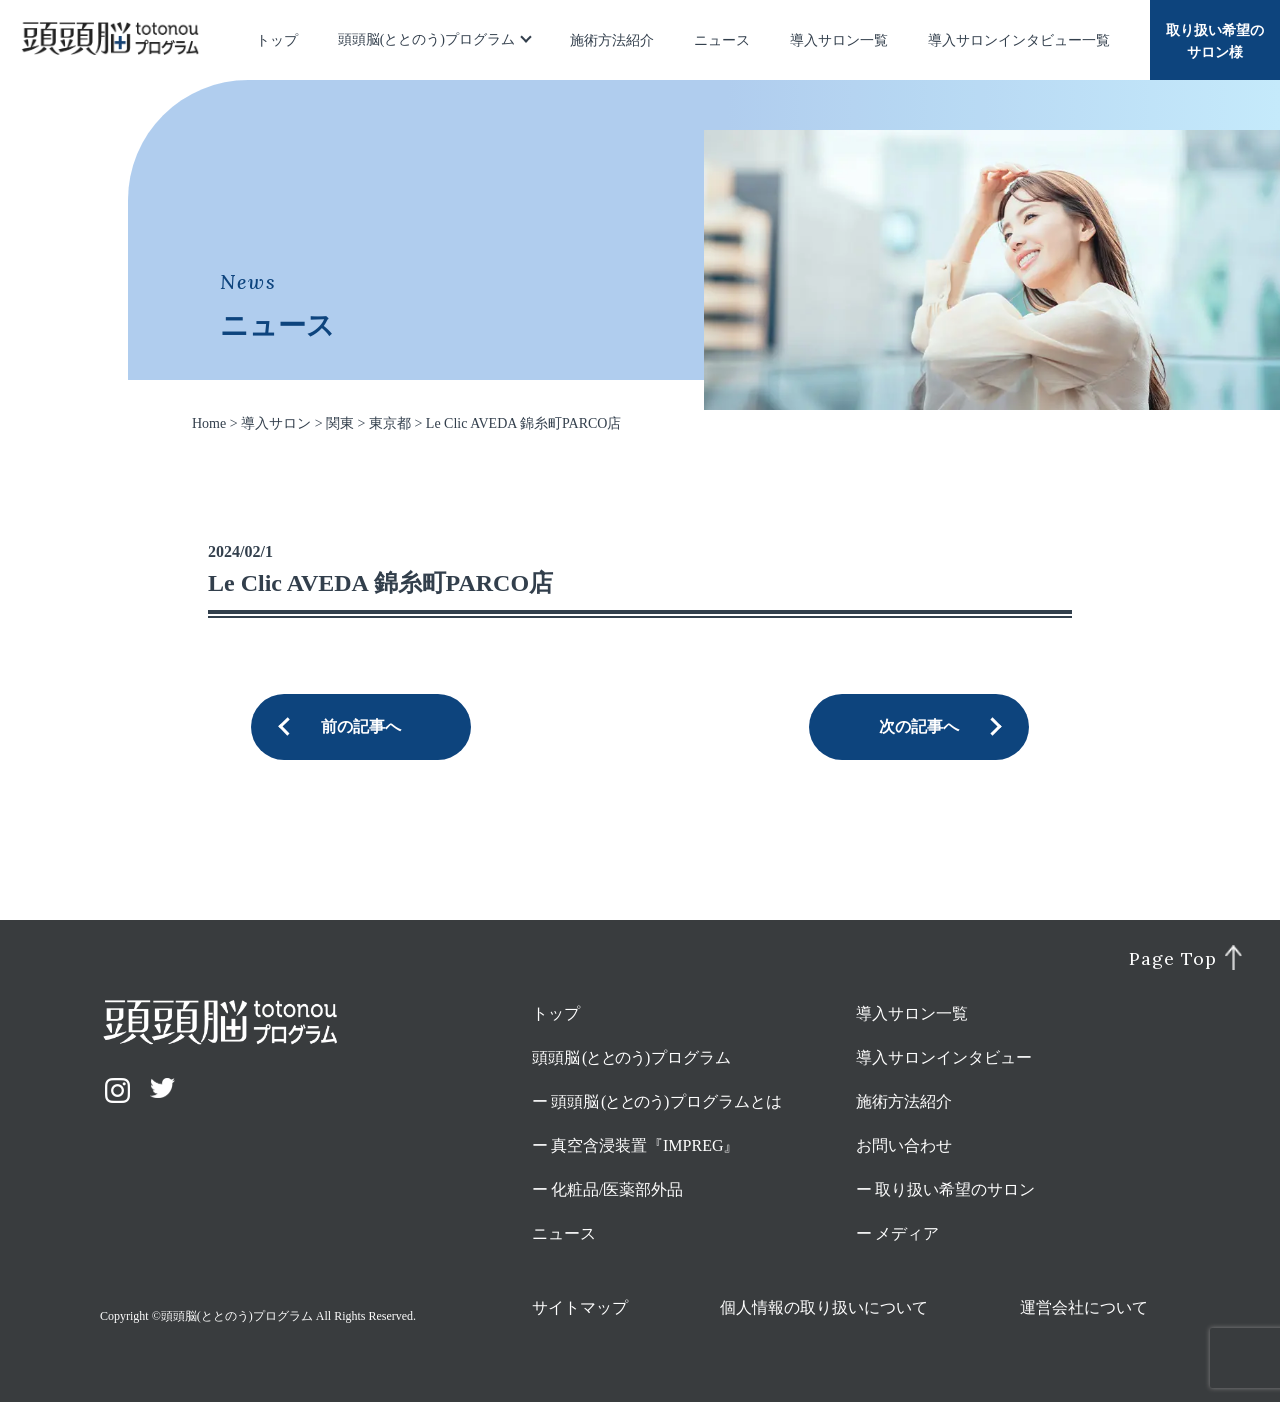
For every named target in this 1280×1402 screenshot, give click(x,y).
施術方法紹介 (612, 40)
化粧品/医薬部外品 (617, 1189)
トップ (277, 40)
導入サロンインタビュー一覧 (1019, 40)
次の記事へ (919, 726)
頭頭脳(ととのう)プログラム (426, 39)
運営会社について (1084, 1307)
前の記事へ (361, 726)
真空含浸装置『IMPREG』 (645, 1145)
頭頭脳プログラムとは (666, 1101)
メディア (907, 1233)
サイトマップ (580, 1307)
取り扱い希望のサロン (955, 1189)
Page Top (1172, 959)
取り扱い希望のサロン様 (1215, 41)
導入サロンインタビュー (944, 1057)
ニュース (722, 40)
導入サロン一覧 (839, 40)
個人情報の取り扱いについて (824, 1307)
